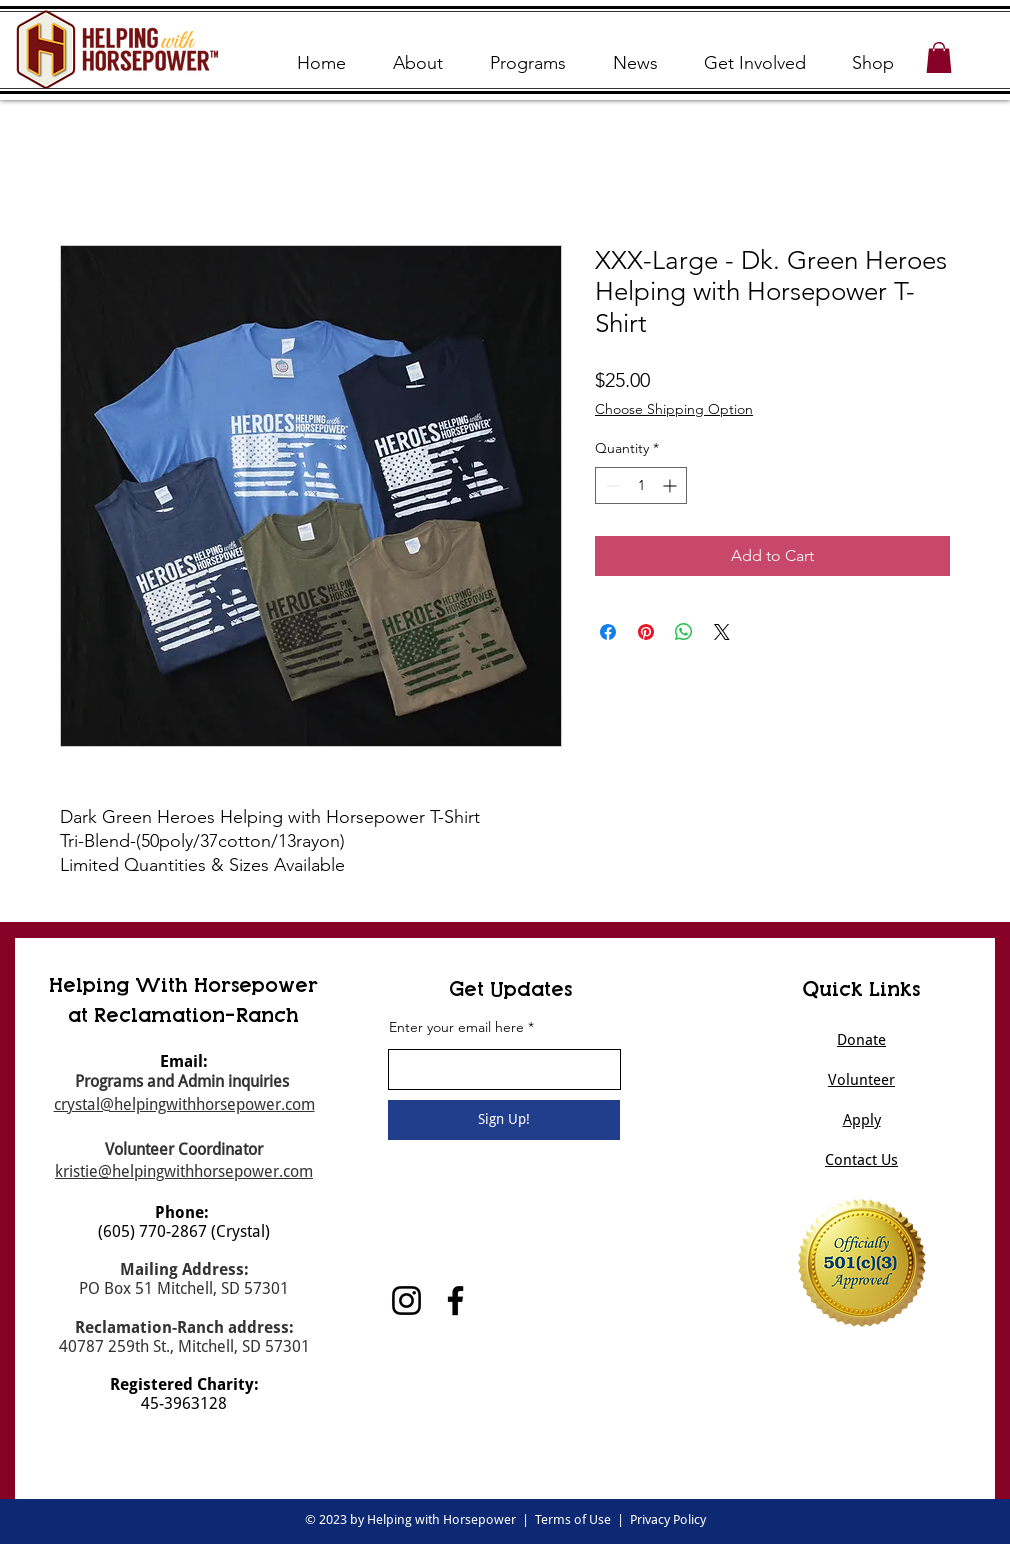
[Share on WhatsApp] (684, 632)
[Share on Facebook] (608, 632)
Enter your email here (456, 1027)
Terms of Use (573, 1519)
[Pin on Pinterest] (646, 632)
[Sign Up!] (504, 1120)
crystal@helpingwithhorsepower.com (184, 1104)
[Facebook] (455, 1300)
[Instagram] (406, 1300)
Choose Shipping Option (674, 409)
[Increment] (671, 485)
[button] (939, 57)
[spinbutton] (641, 485)
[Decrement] (610, 485)
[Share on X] (722, 632)
